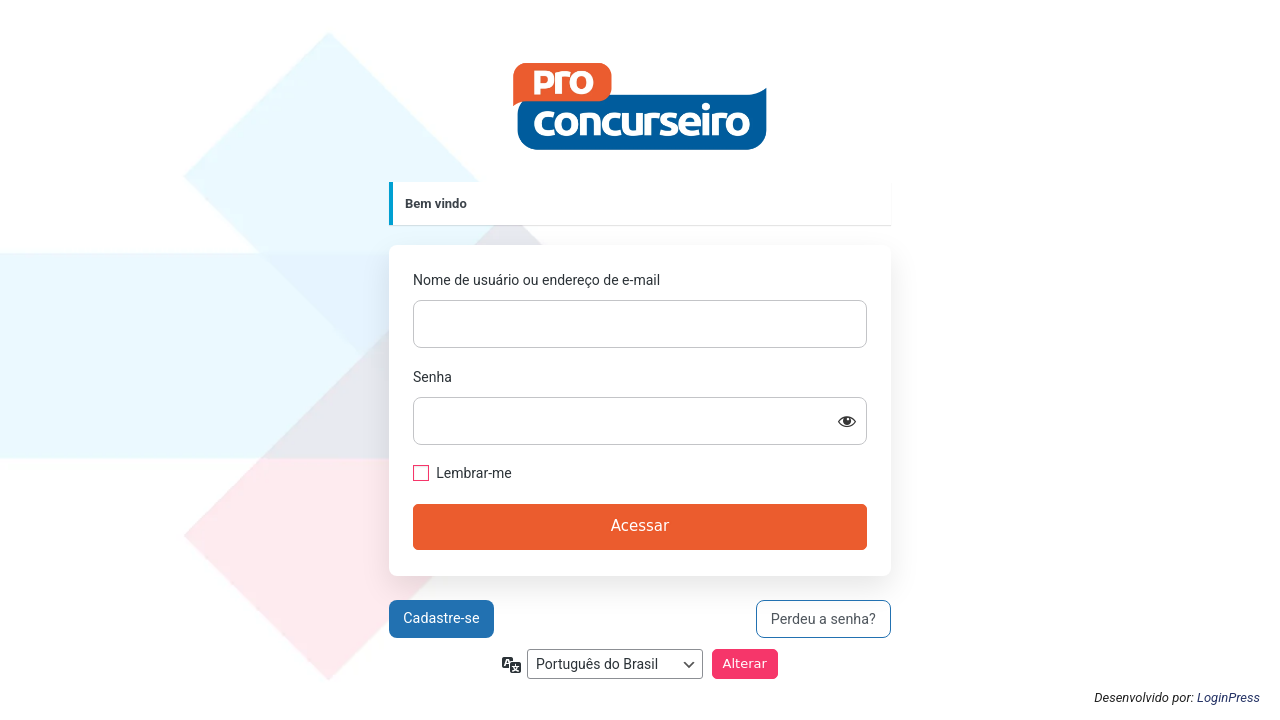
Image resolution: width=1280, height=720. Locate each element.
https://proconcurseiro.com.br (640, 107)
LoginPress (1228, 697)
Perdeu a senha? (823, 619)
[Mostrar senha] (847, 421)
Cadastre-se (441, 618)
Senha (432, 377)
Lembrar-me (474, 473)
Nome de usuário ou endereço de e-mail (536, 280)
